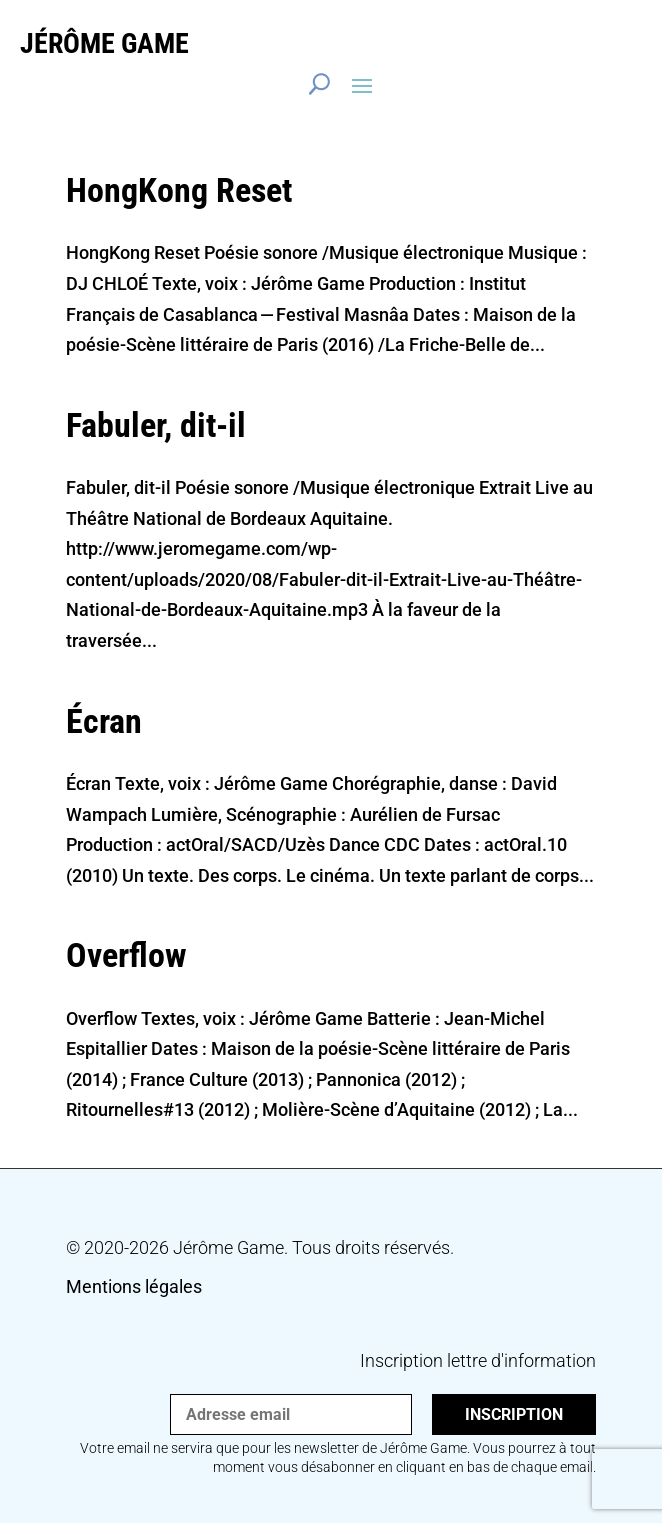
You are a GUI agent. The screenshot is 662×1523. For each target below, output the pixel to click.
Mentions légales (134, 1286)
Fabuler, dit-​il (156, 425)
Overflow (126, 955)
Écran (104, 721)
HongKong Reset (179, 190)
